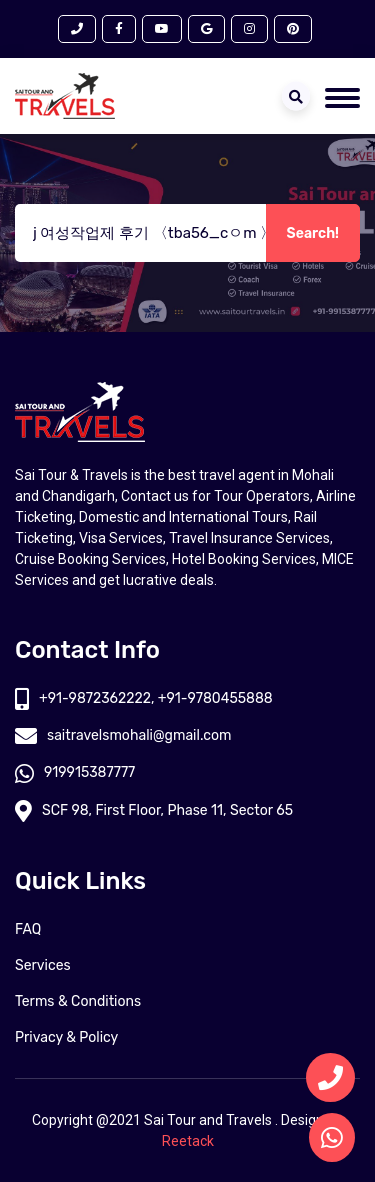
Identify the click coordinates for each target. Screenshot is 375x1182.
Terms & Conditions (78, 1001)
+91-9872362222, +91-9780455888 (144, 698)
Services (43, 965)
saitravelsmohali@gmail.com (123, 735)
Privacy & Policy (66, 1037)
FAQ (28, 929)
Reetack (188, 1141)
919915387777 (75, 772)
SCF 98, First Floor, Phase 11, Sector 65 (154, 810)
